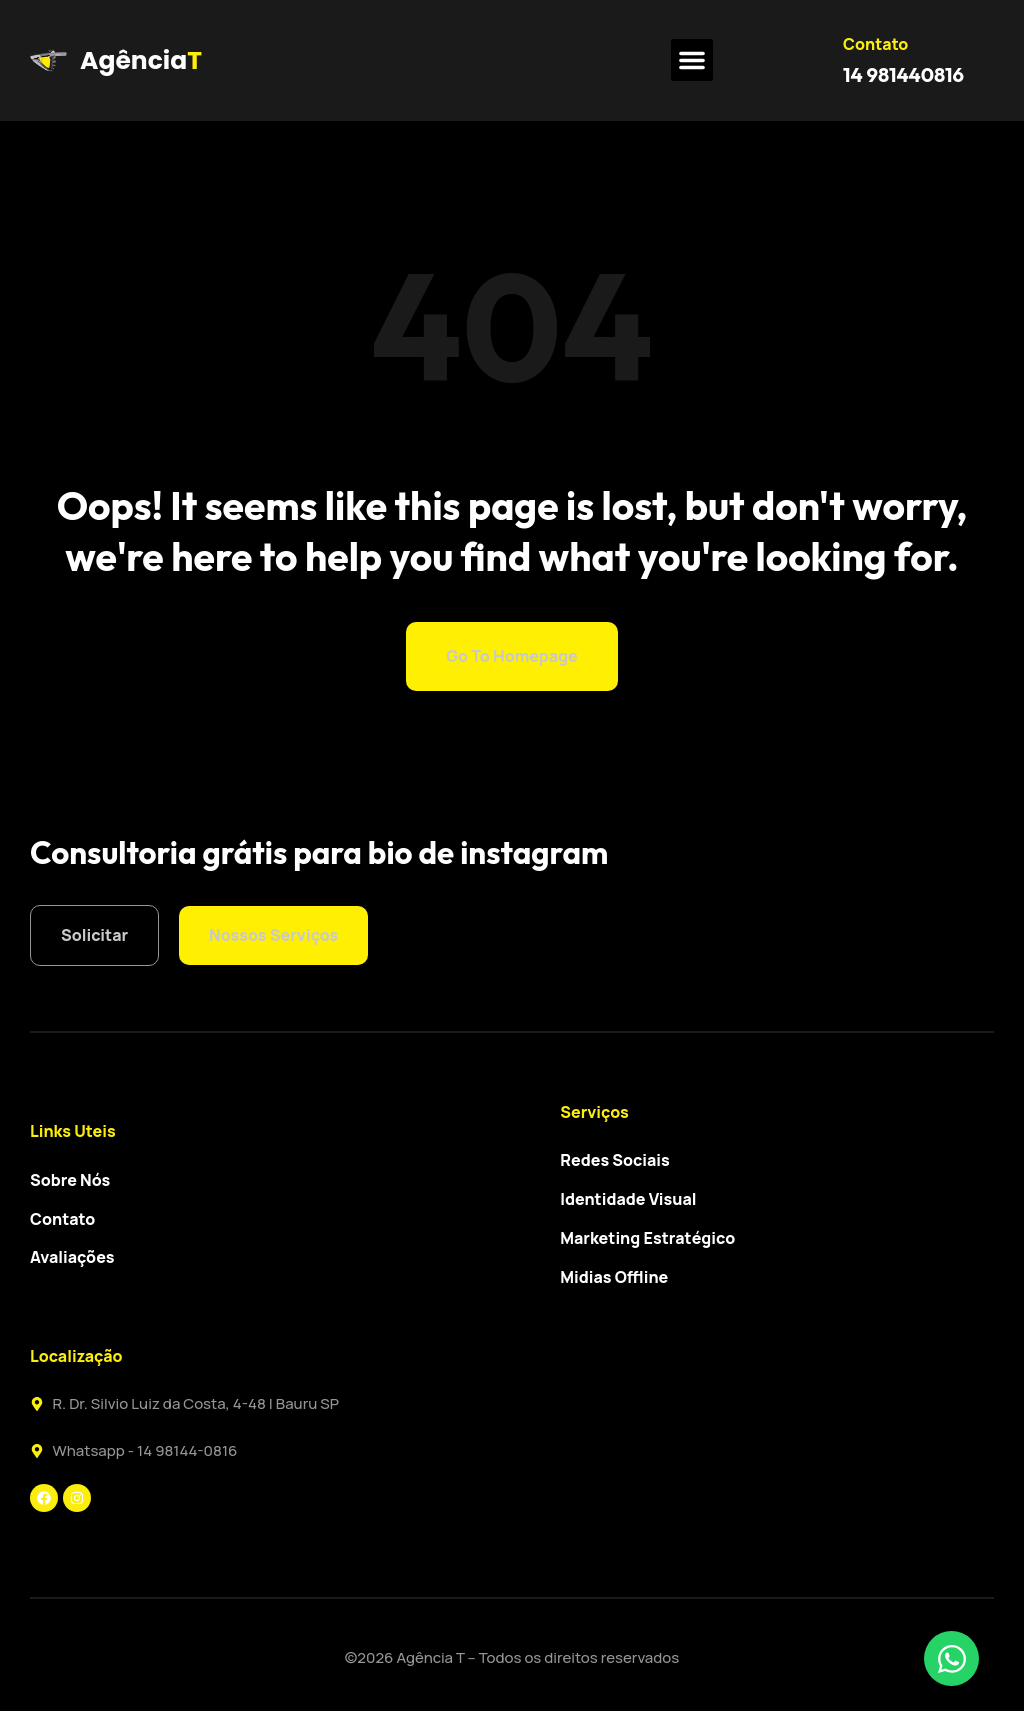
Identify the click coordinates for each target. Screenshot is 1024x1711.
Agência (133, 60)
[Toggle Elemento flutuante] (951, 1658)
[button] (692, 60)
